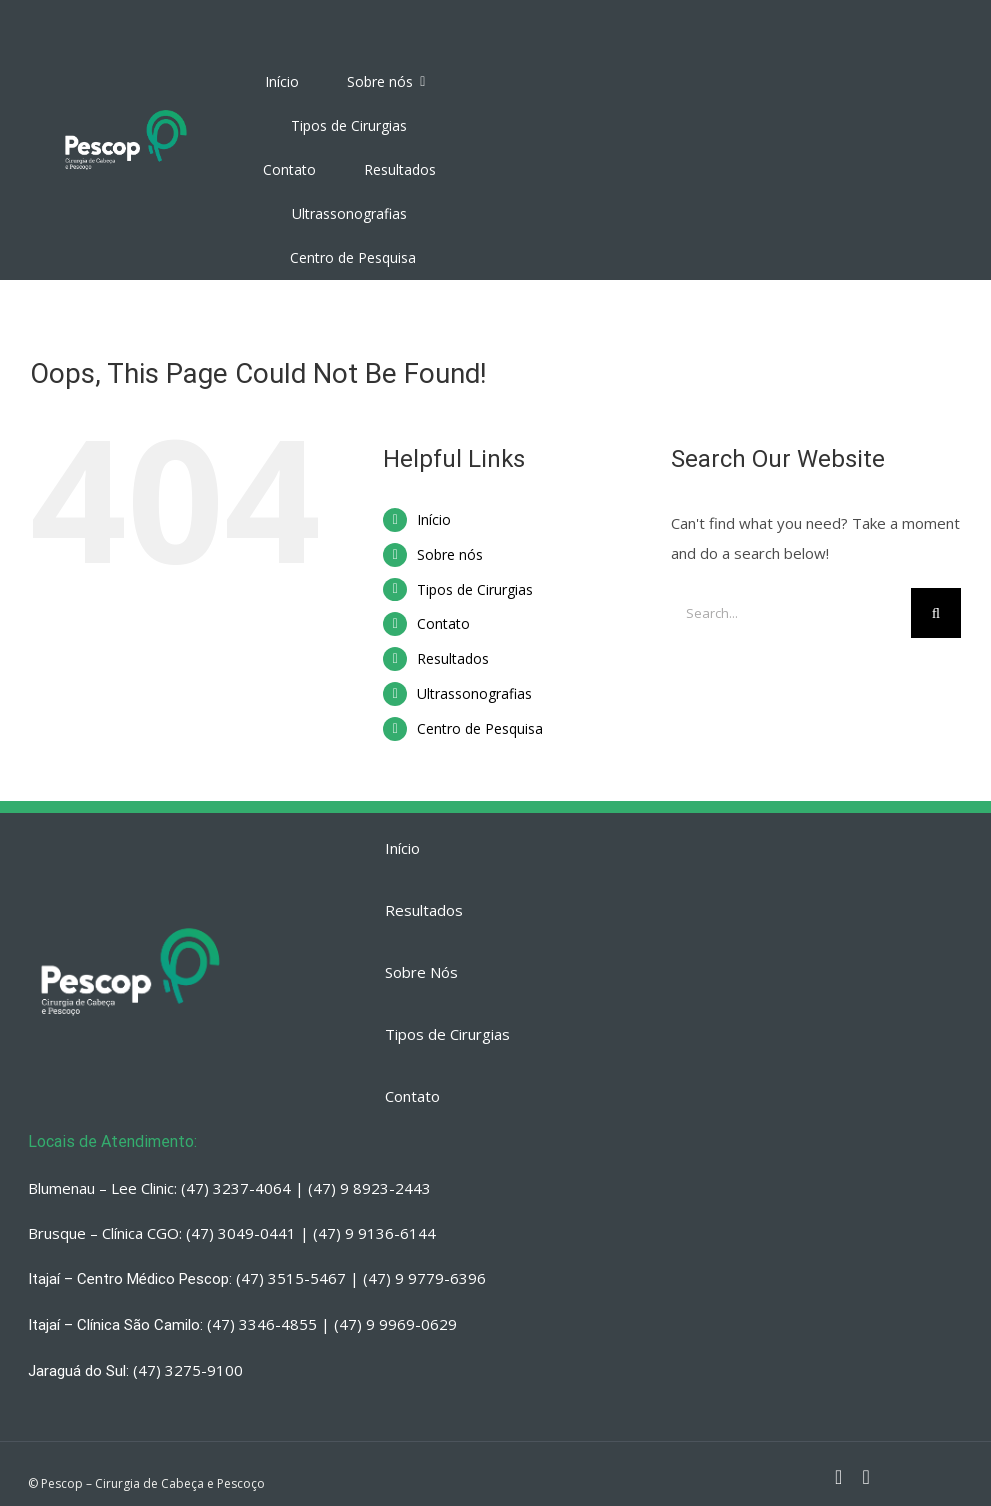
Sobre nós (450, 554)
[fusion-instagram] (838, 1477)
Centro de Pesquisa (480, 728)
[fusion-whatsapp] (865, 1477)
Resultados (453, 658)
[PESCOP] (126, 110)
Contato (443, 623)
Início (434, 519)
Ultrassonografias (474, 693)
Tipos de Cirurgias (475, 589)
